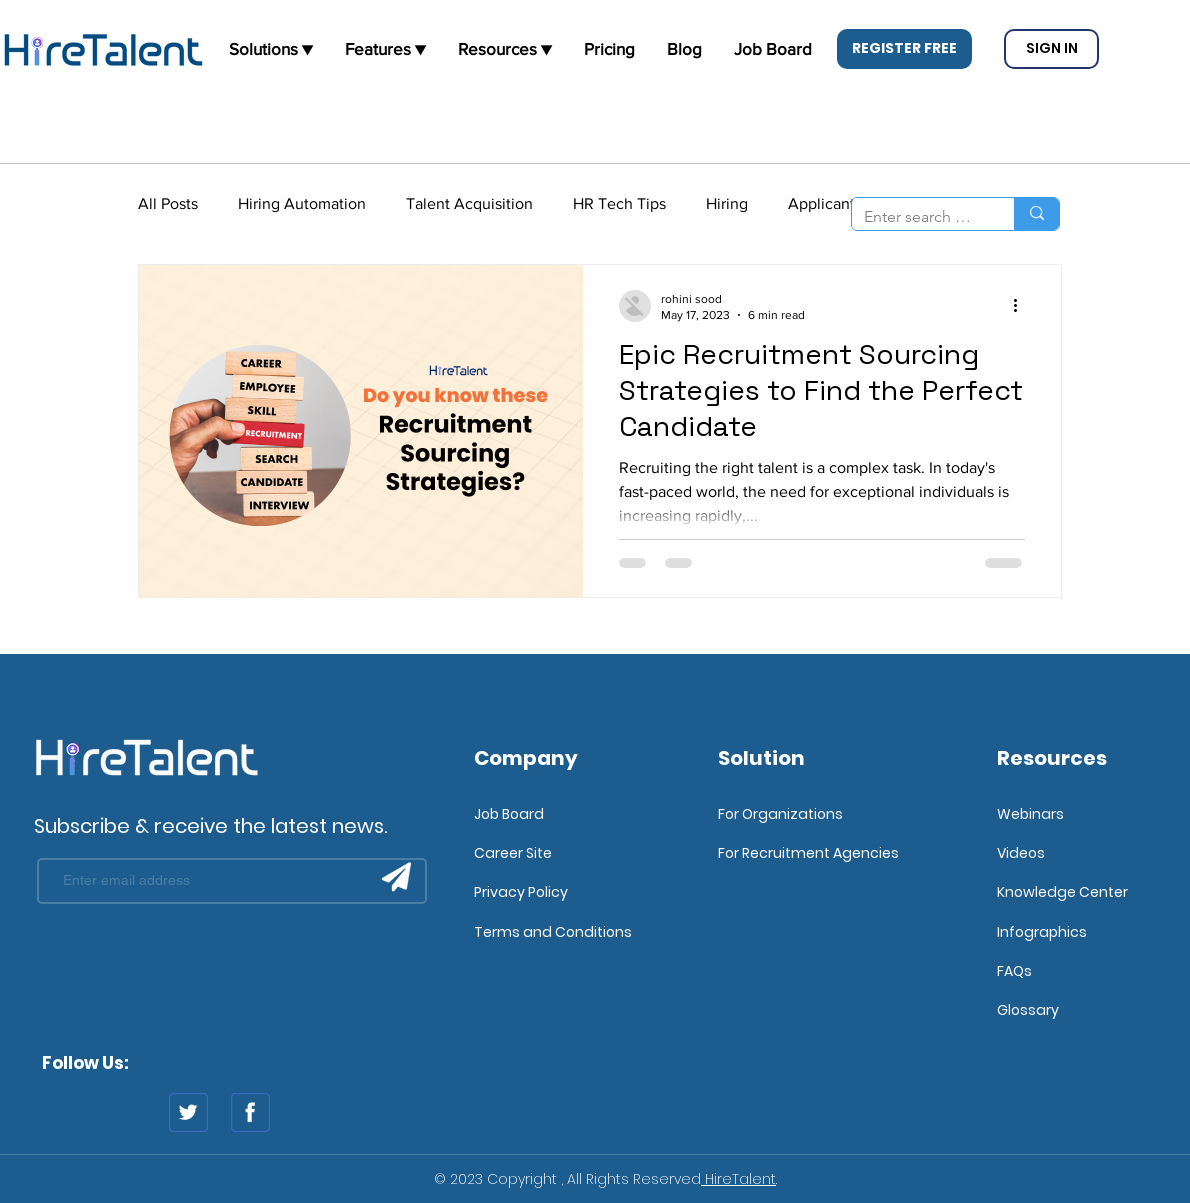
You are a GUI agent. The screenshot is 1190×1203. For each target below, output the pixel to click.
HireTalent (738, 1179)
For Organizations (780, 814)
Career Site (513, 853)
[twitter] (188, 1112)
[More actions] (1022, 306)
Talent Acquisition (469, 203)
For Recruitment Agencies (808, 853)
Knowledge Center (1062, 892)
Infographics (1042, 932)
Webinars (1030, 814)
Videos (1021, 853)
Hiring (727, 203)
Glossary (1028, 1010)
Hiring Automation (302, 203)
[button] (904, 49)
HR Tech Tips (619, 203)
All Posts (168, 203)
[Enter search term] (918, 217)
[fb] (250, 1112)
